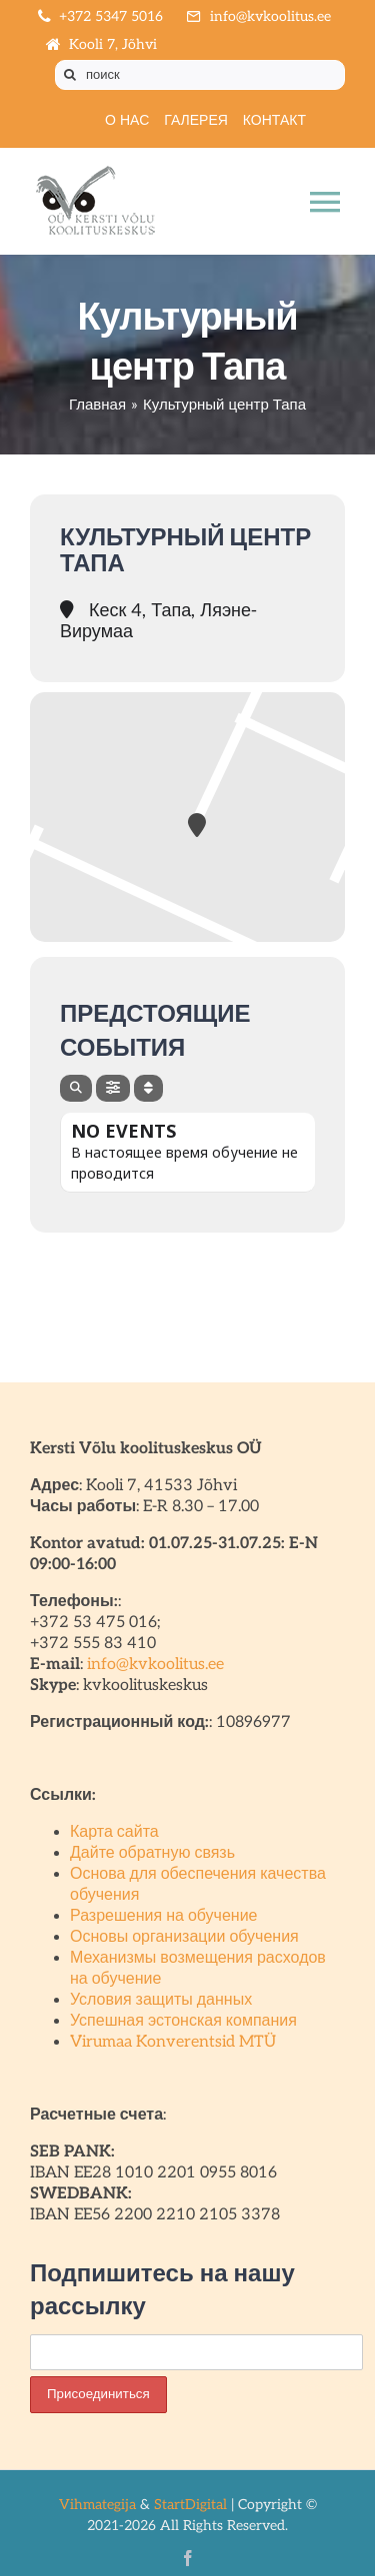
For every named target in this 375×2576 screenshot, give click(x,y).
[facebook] (188, 2558)
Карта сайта (114, 1832)
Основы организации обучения (184, 1937)
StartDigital (190, 2504)
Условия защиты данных (161, 2000)
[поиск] (200, 75)
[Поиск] (70, 75)
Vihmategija (97, 2504)
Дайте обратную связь (152, 1853)
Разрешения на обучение (164, 1916)
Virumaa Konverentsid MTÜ (173, 2042)
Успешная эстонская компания (183, 2021)
